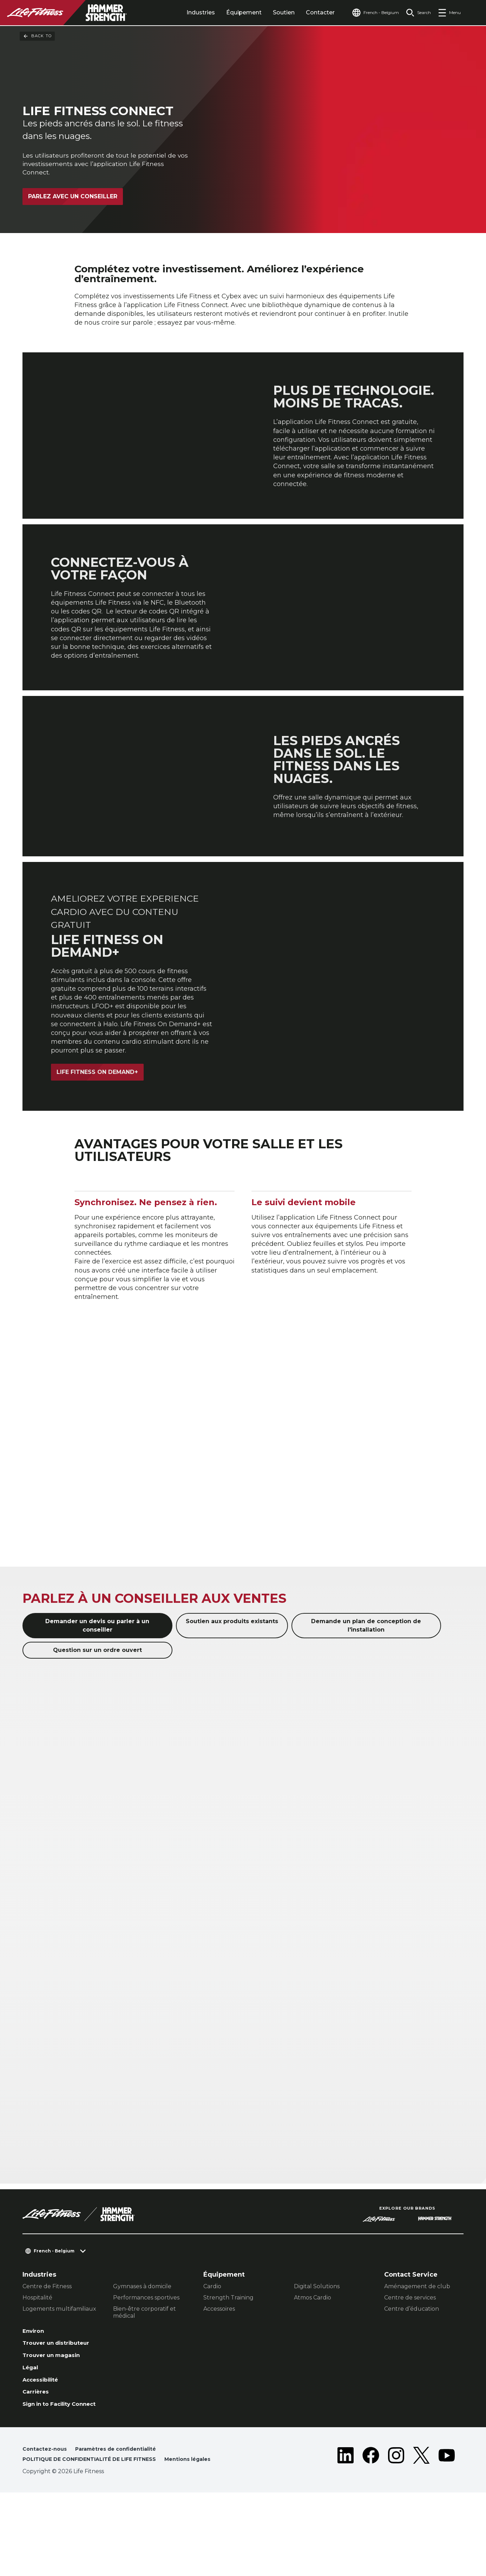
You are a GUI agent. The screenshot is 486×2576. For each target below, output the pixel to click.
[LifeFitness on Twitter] (421, 2532)
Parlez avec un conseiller (72, 198)
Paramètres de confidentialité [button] (124, 2519)
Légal (31, 2425)
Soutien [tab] (270, 12)
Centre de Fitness (47, 2339)
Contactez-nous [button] (46, 2519)
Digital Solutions (317, 2339)
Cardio (212, 2339)
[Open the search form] (415, 13)
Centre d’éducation (411, 2361)
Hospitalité (37, 2350)
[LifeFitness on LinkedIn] (345, 2532)
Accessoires (219, 2361)
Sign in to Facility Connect (51, 2470)
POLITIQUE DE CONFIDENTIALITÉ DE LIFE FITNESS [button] (96, 2531)
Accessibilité (44, 2439)
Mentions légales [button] (48, 2542)
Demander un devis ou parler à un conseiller (97, 1678)
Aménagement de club (417, 2339)
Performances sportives (146, 2350)
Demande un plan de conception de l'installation (366, 1678)
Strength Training (228, 2350)
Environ (35, 2385)
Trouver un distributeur (61, 2398)
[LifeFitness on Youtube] (446, 2532)
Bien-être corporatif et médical (144, 2365)
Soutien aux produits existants (232, 1674)
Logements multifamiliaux (59, 2361)
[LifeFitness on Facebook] (370, 2532)
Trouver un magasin (56, 2412)
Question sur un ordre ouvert (97, 1703)
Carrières (37, 2452)
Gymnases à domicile (142, 2339)
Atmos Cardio (312, 2350)
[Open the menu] (449, 13)
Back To (37, 36)
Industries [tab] (187, 12)
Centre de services (410, 2350)
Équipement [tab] (230, 12)
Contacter (307, 12)
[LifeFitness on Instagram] (396, 2532)
